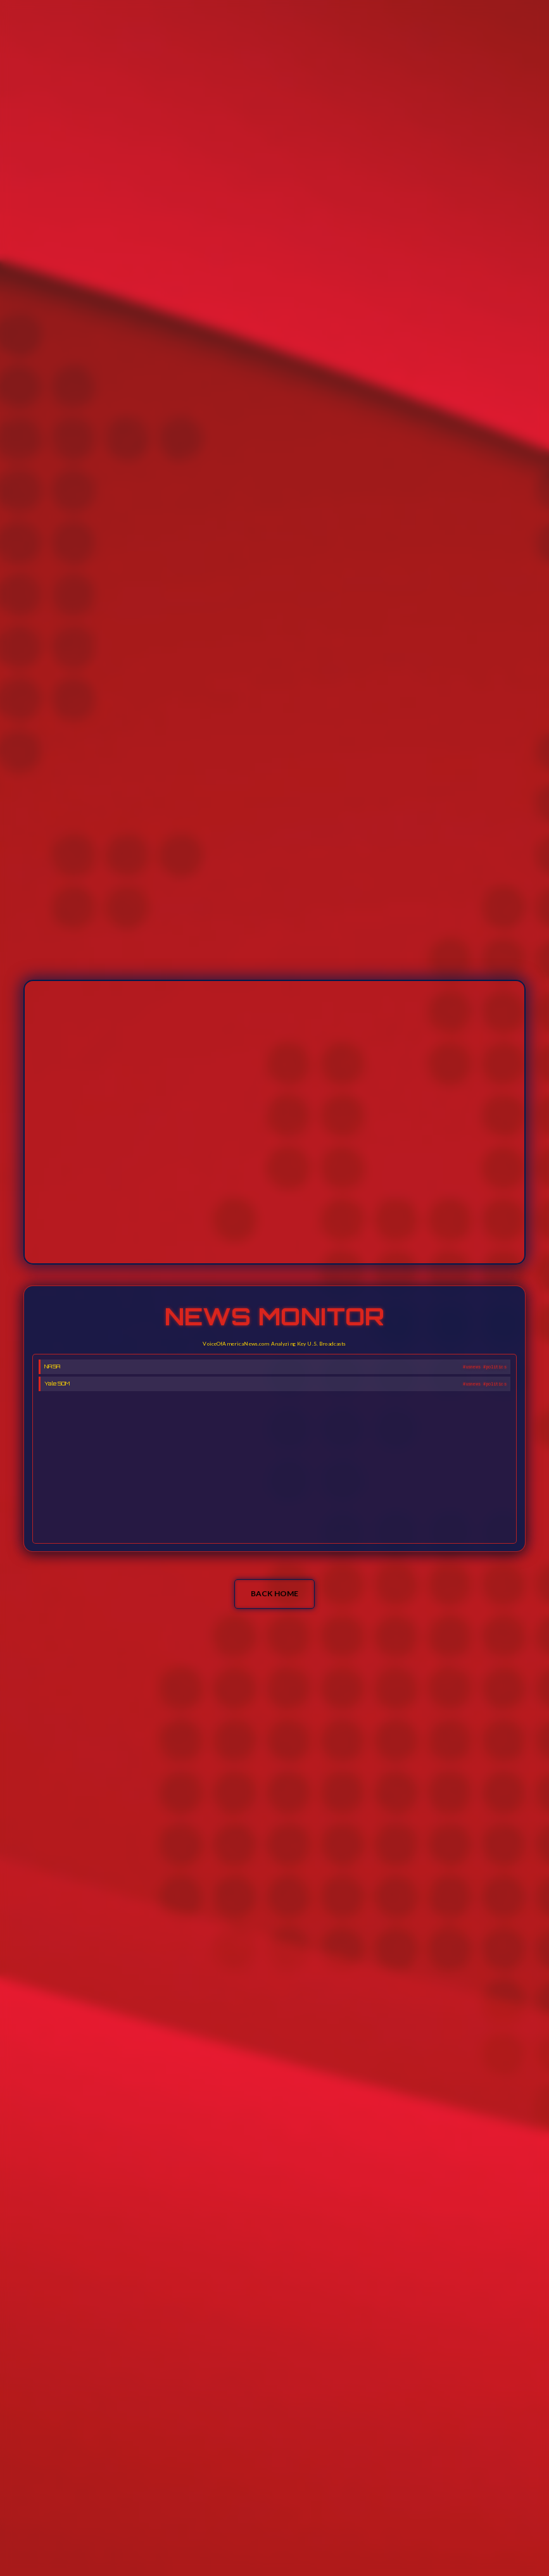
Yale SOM (57, 1366)
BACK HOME (274, 1593)
